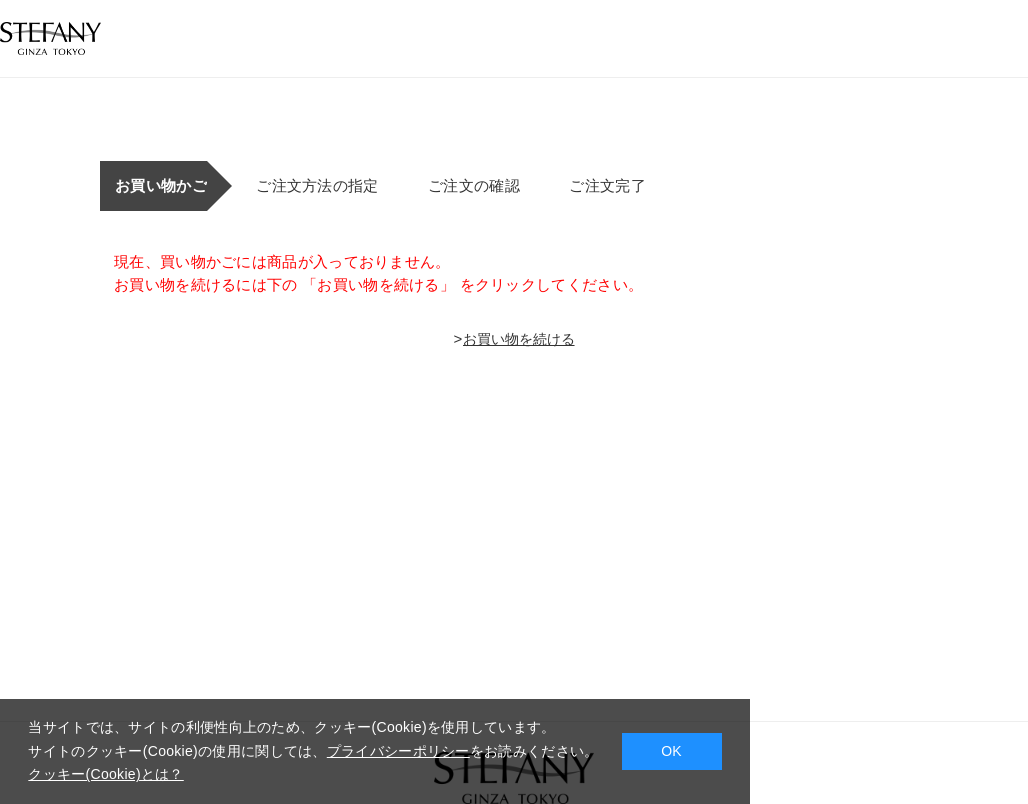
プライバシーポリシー (398, 751)
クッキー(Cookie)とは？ (105, 774)
